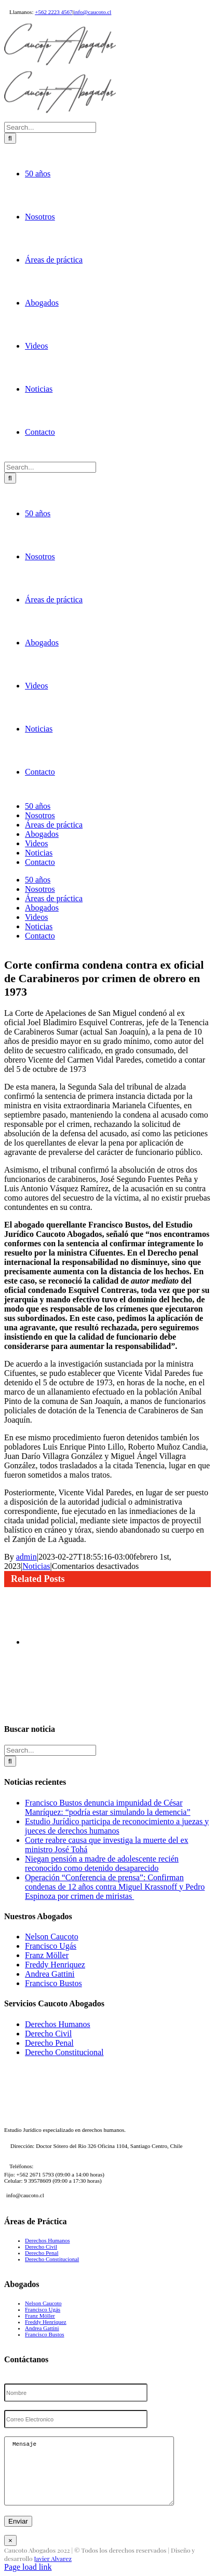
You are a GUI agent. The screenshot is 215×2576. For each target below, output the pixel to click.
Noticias (36, 2486)
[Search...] (50, 1047)
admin (26, 2476)
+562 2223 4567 (53, 12)
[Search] (10, 1058)
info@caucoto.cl (93, 12)
